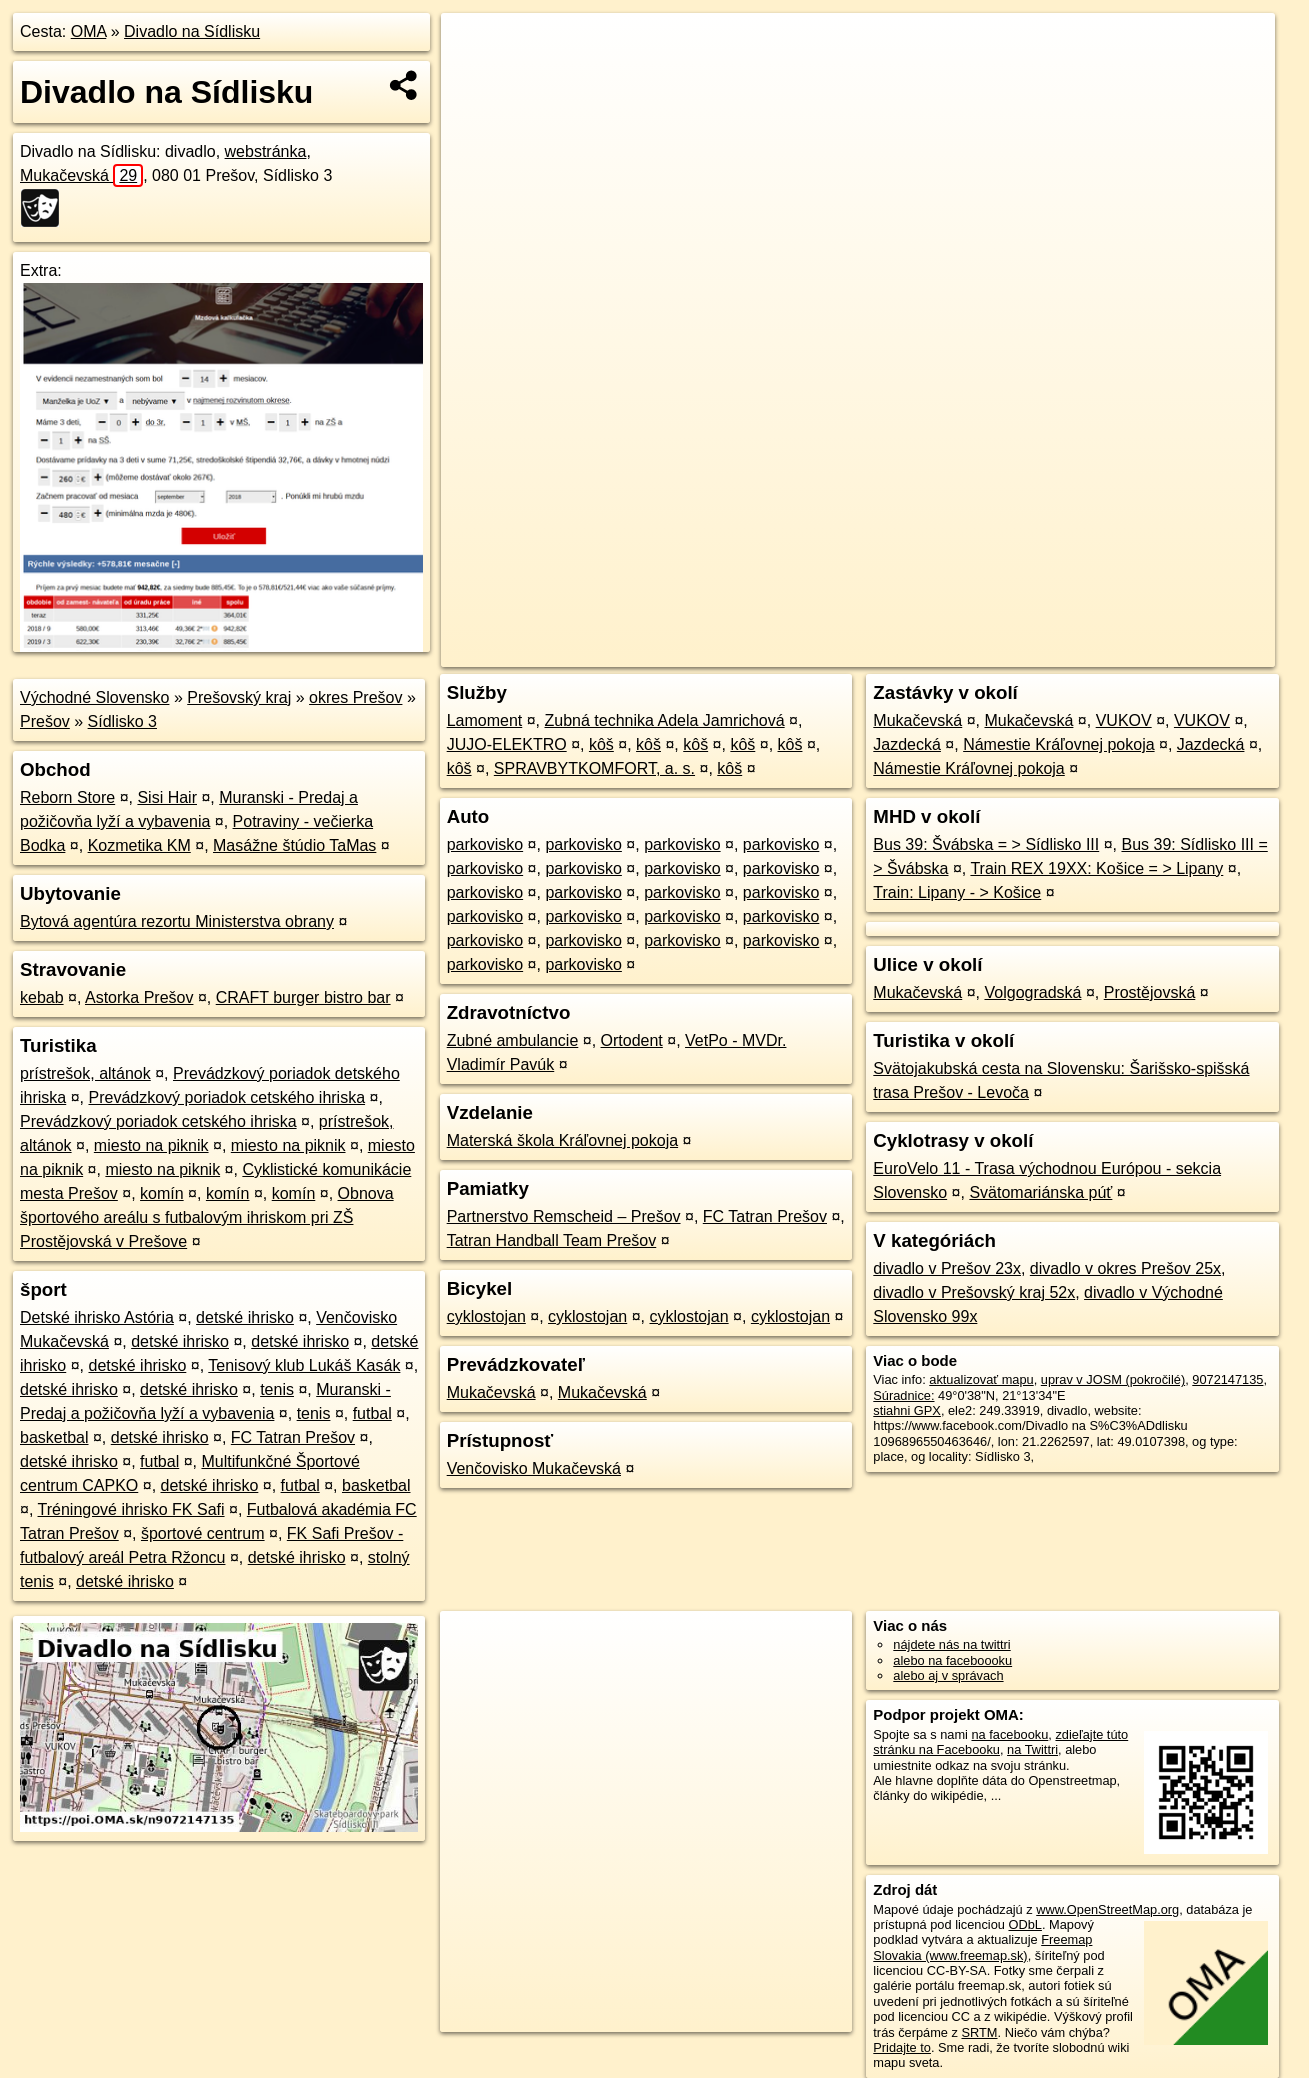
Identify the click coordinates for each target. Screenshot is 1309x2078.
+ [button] (475, 47)
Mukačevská (81, 175)
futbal (372, 1413)
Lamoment (485, 720)
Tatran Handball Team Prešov (552, 1240)
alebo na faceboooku (952, 1660)
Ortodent (632, 1040)
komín (162, 1193)
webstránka (266, 151)
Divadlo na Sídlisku (192, 31)
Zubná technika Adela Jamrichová (665, 720)
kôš (601, 744)
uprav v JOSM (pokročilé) (1113, 1379)
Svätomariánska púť (1040, 1192)
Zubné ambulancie (513, 1040)
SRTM (980, 2032)
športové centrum (203, 1533)
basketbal (54, 1437)
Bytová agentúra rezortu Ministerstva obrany (177, 921)
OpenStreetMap (930, 652)
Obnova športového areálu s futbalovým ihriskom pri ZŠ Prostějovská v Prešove (207, 1217)
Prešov (45, 721)
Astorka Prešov (139, 997)
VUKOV (1124, 720)
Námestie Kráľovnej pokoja (1058, 744)
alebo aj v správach (948, 1675)
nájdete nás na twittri (951, 1644)
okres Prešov (355, 697)
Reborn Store (67, 797)
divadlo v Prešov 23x (947, 1268)
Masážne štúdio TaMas (294, 845)
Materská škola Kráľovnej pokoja (562, 1140)
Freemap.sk (1033, 652)
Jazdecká (907, 744)
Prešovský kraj (239, 697)
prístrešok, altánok (85, 1073)
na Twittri (1032, 1749)
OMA (89, 31)
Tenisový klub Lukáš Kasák (304, 1365)
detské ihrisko (245, 1317)
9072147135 (1227, 1379)
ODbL (1024, 1924)
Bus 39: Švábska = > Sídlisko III (986, 844)
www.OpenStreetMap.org (1107, 1909)
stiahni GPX (907, 1410)
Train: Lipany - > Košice (957, 892)
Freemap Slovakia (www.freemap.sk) (982, 1947)
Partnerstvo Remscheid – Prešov (564, 1216)
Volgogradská (1032, 992)
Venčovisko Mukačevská (534, 1468)
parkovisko (485, 844)
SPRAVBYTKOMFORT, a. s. (594, 768)
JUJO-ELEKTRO (507, 744)
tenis (277, 1389)
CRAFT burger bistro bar (303, 997)
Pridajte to (902, 2047)
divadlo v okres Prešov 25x (1125, 1268)
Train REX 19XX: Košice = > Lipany (1096, 868)
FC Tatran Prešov (293, 1437)
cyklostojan (486, 1316)
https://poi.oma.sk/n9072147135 (1184, 652)
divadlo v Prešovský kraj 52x (974, 1292)
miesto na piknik (151, 1145)
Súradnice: (903, 1395)
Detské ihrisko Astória (97, 1317)
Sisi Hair (167, 797)
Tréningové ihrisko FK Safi (131, 1509)
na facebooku (1009, 1734)
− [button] (475, 78)
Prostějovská (1150, 992)
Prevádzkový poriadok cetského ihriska (226, 1097)
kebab (42, 997)
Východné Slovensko (94, 697)
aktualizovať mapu (981, 1379)
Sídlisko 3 (122, 721)
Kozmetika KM (139, 845)
